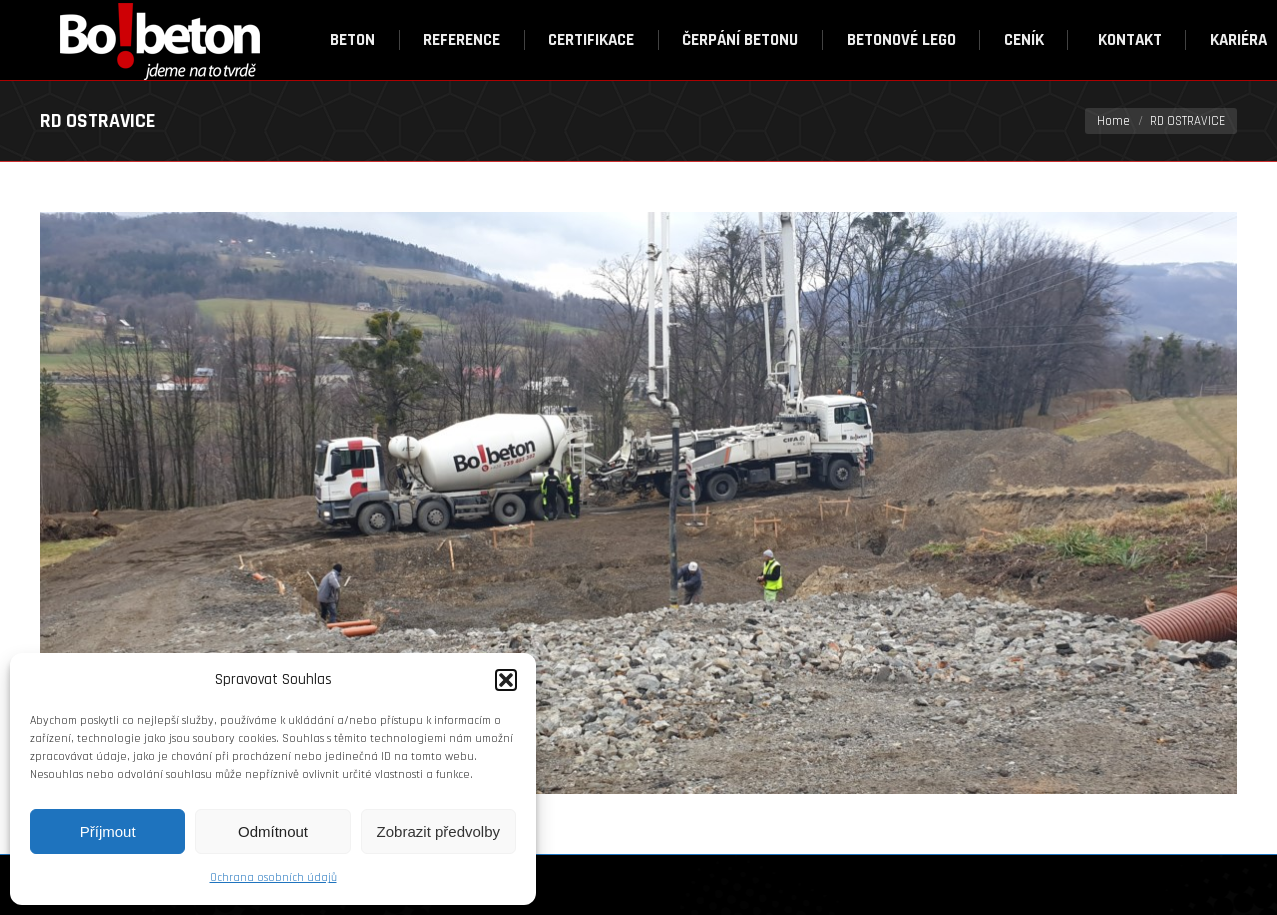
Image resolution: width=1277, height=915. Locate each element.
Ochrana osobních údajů (273, 877)
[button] (506, 680)
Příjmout (108, 831)
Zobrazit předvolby (438, 831)
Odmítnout (273, 831)
